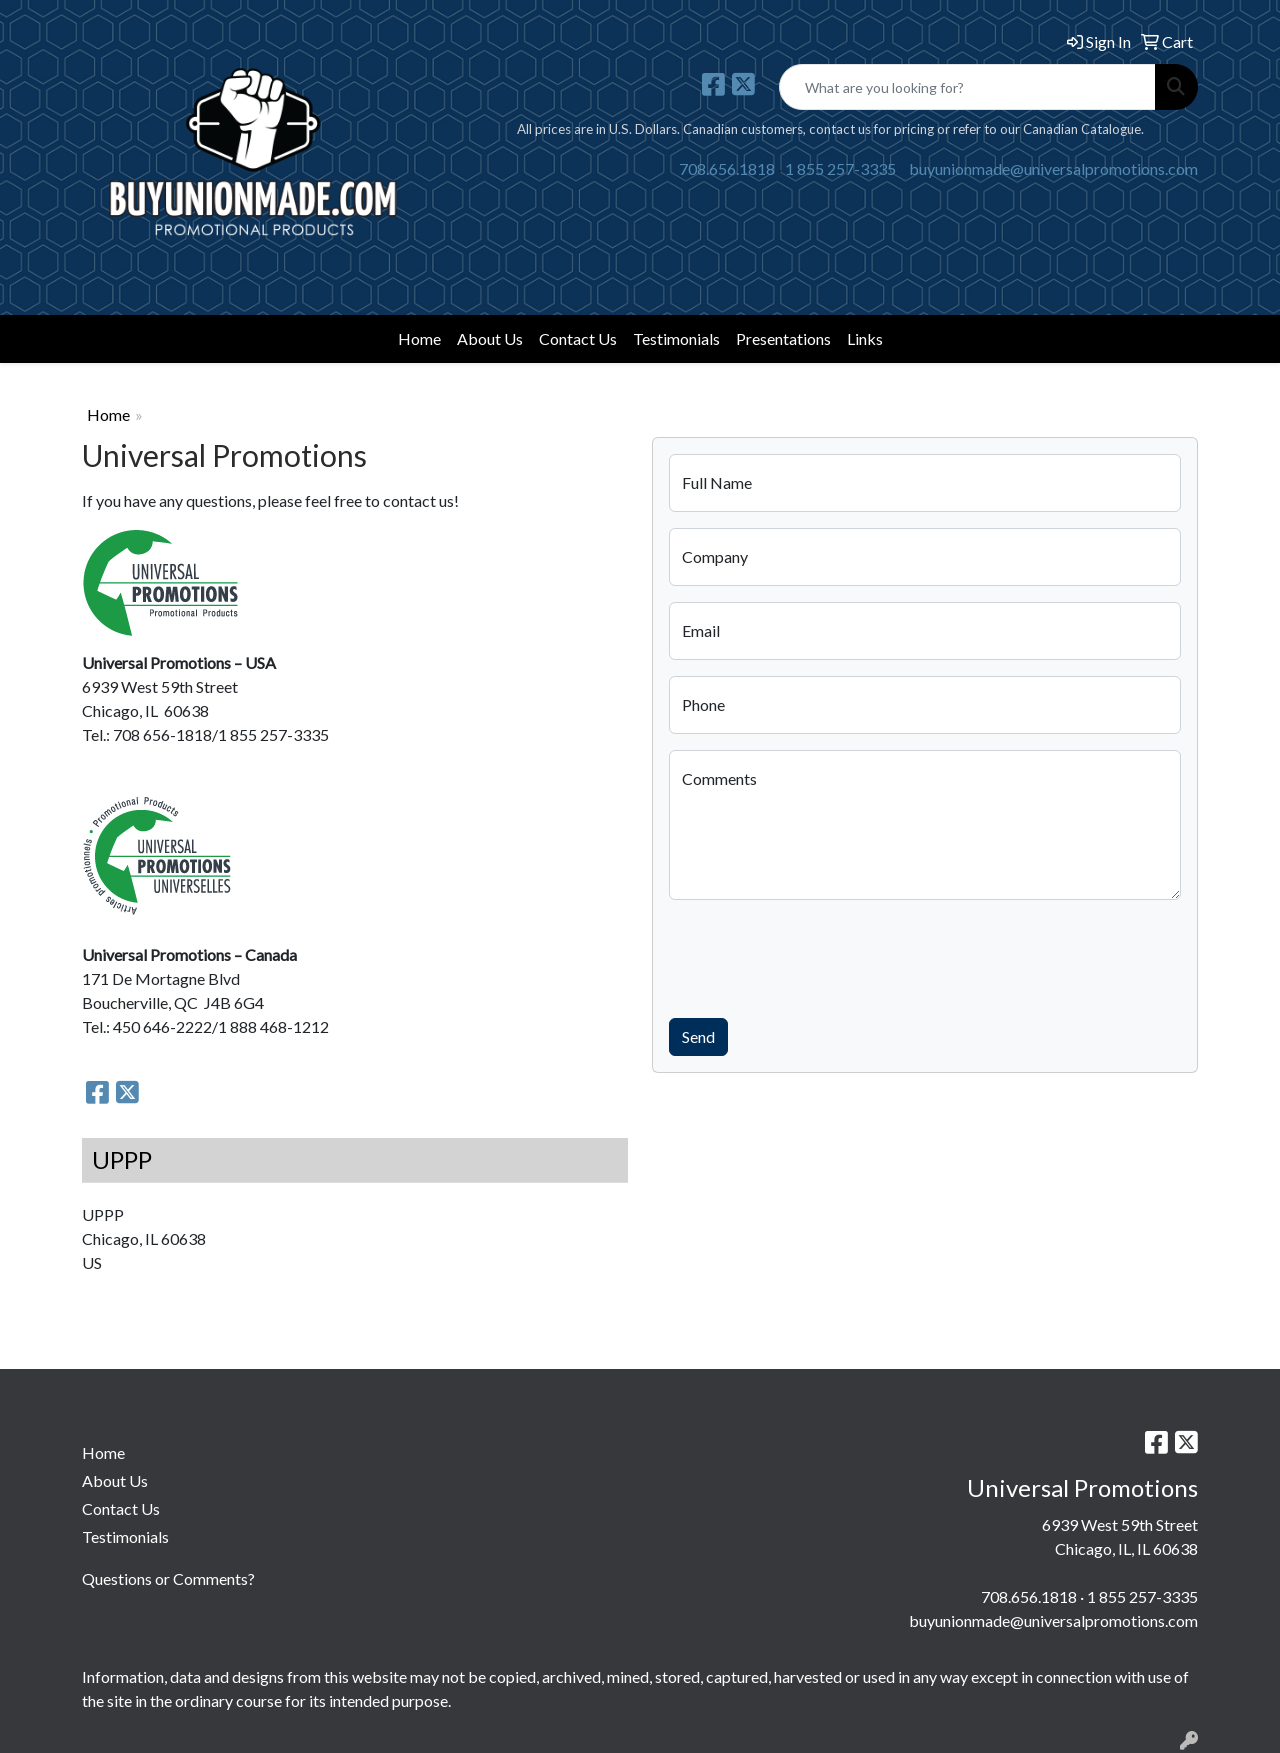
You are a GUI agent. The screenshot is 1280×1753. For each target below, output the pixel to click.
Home (419, 338)
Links (865, 338)
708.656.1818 (727, 168)
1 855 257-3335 (840, 168)
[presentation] (821, 955)
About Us (490, 338)
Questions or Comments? (168, 1578)
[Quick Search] (967, 87)
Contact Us (578, 338)
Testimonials (676, 338)
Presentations (783, 338)
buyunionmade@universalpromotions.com (1053, 168)
